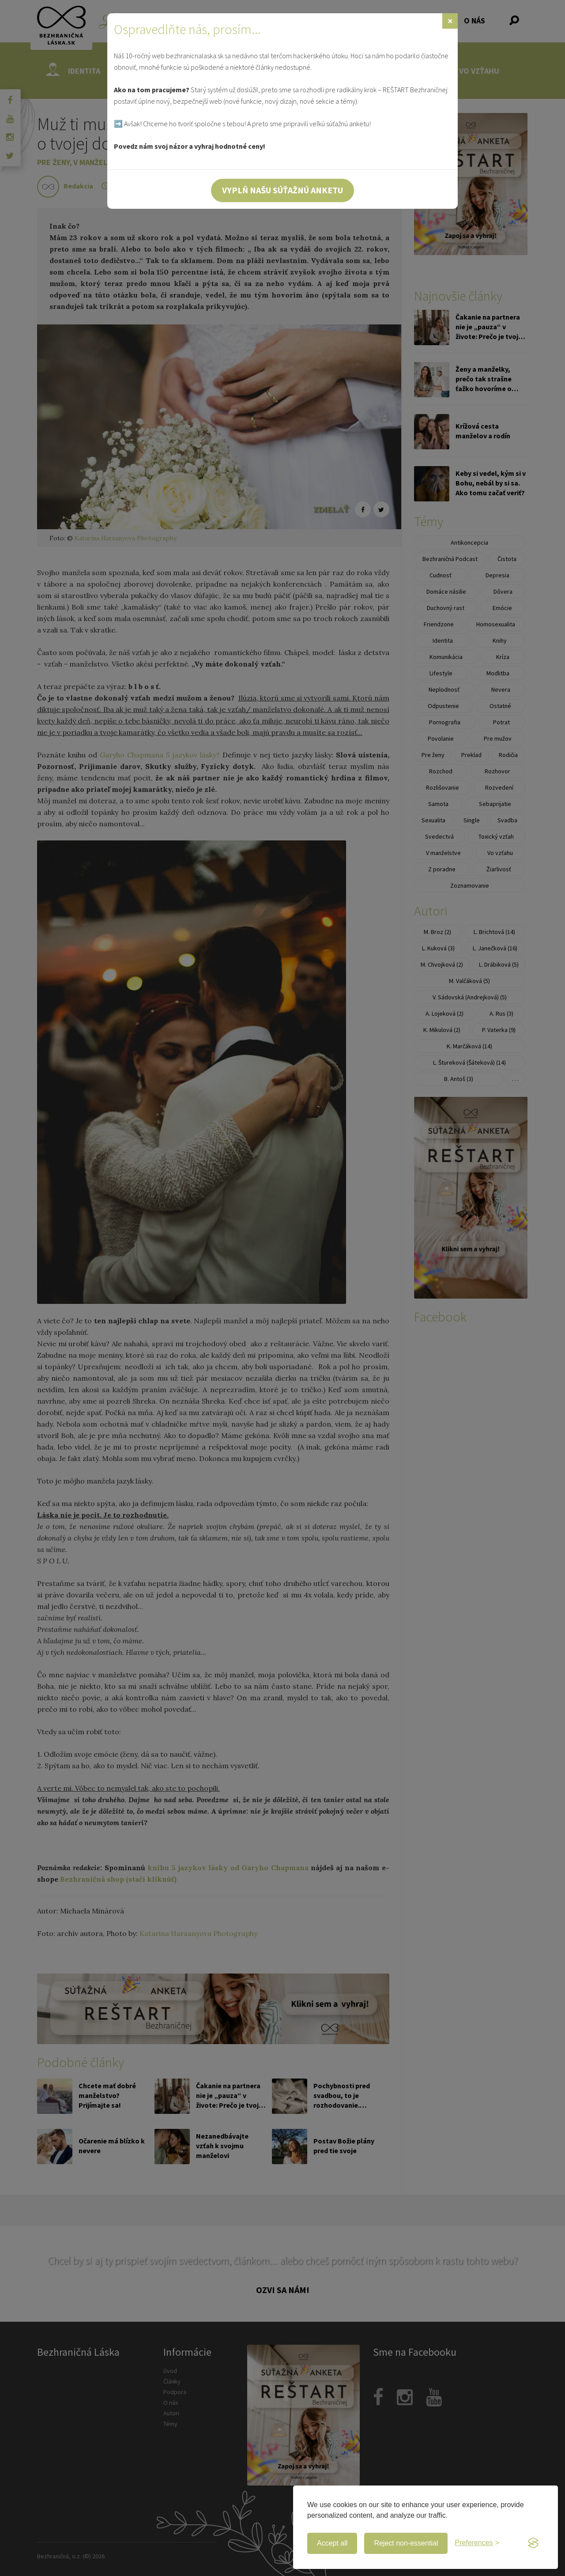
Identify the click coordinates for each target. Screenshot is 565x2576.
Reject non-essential (406, 2543)
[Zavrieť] (450, 21)
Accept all (332, 2543)
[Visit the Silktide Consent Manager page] (533, 2543)
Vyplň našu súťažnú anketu (282, 190)
